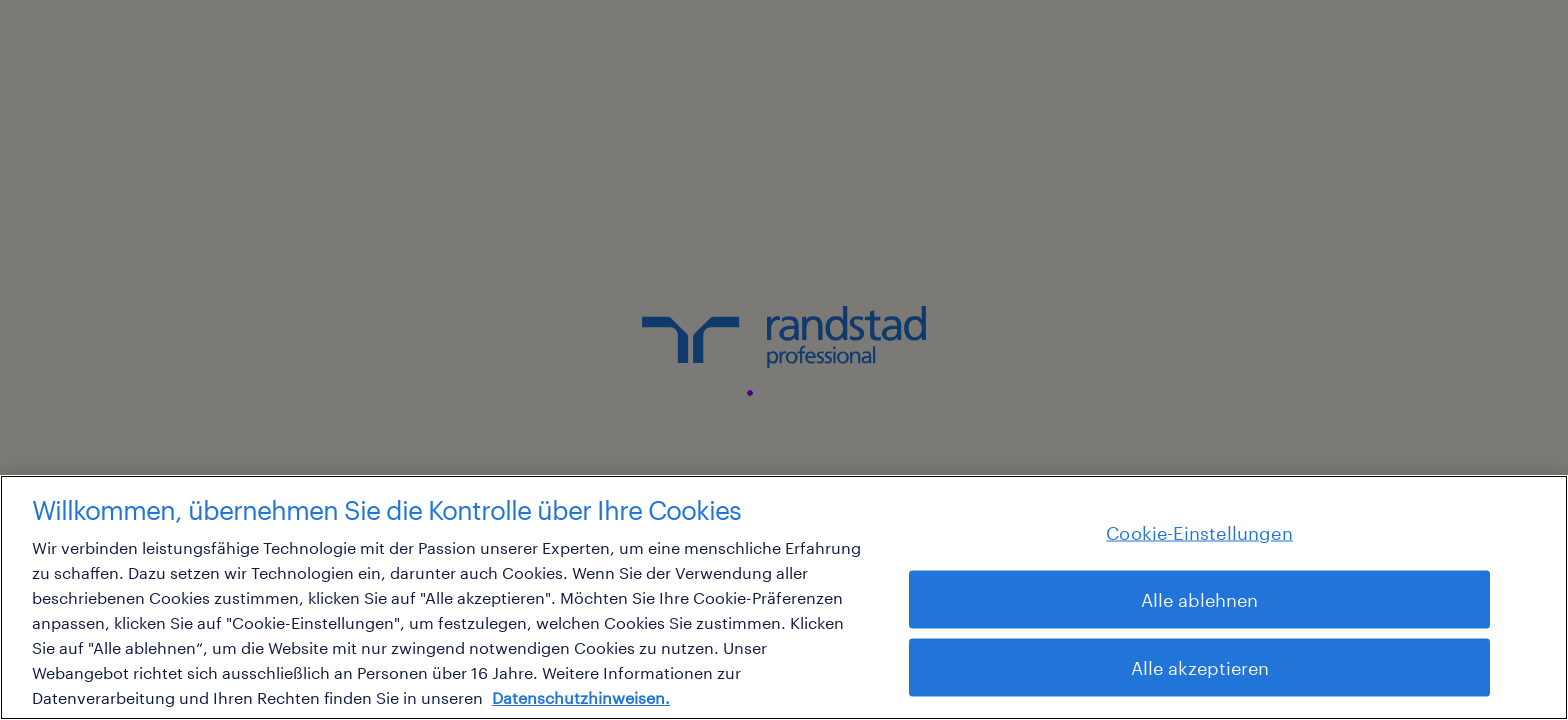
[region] (784, 597)
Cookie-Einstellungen (1199, 532)
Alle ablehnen (1199, 599)
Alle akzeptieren (1200, 667)
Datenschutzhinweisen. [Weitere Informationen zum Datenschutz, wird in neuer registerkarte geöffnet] (581, 697)
